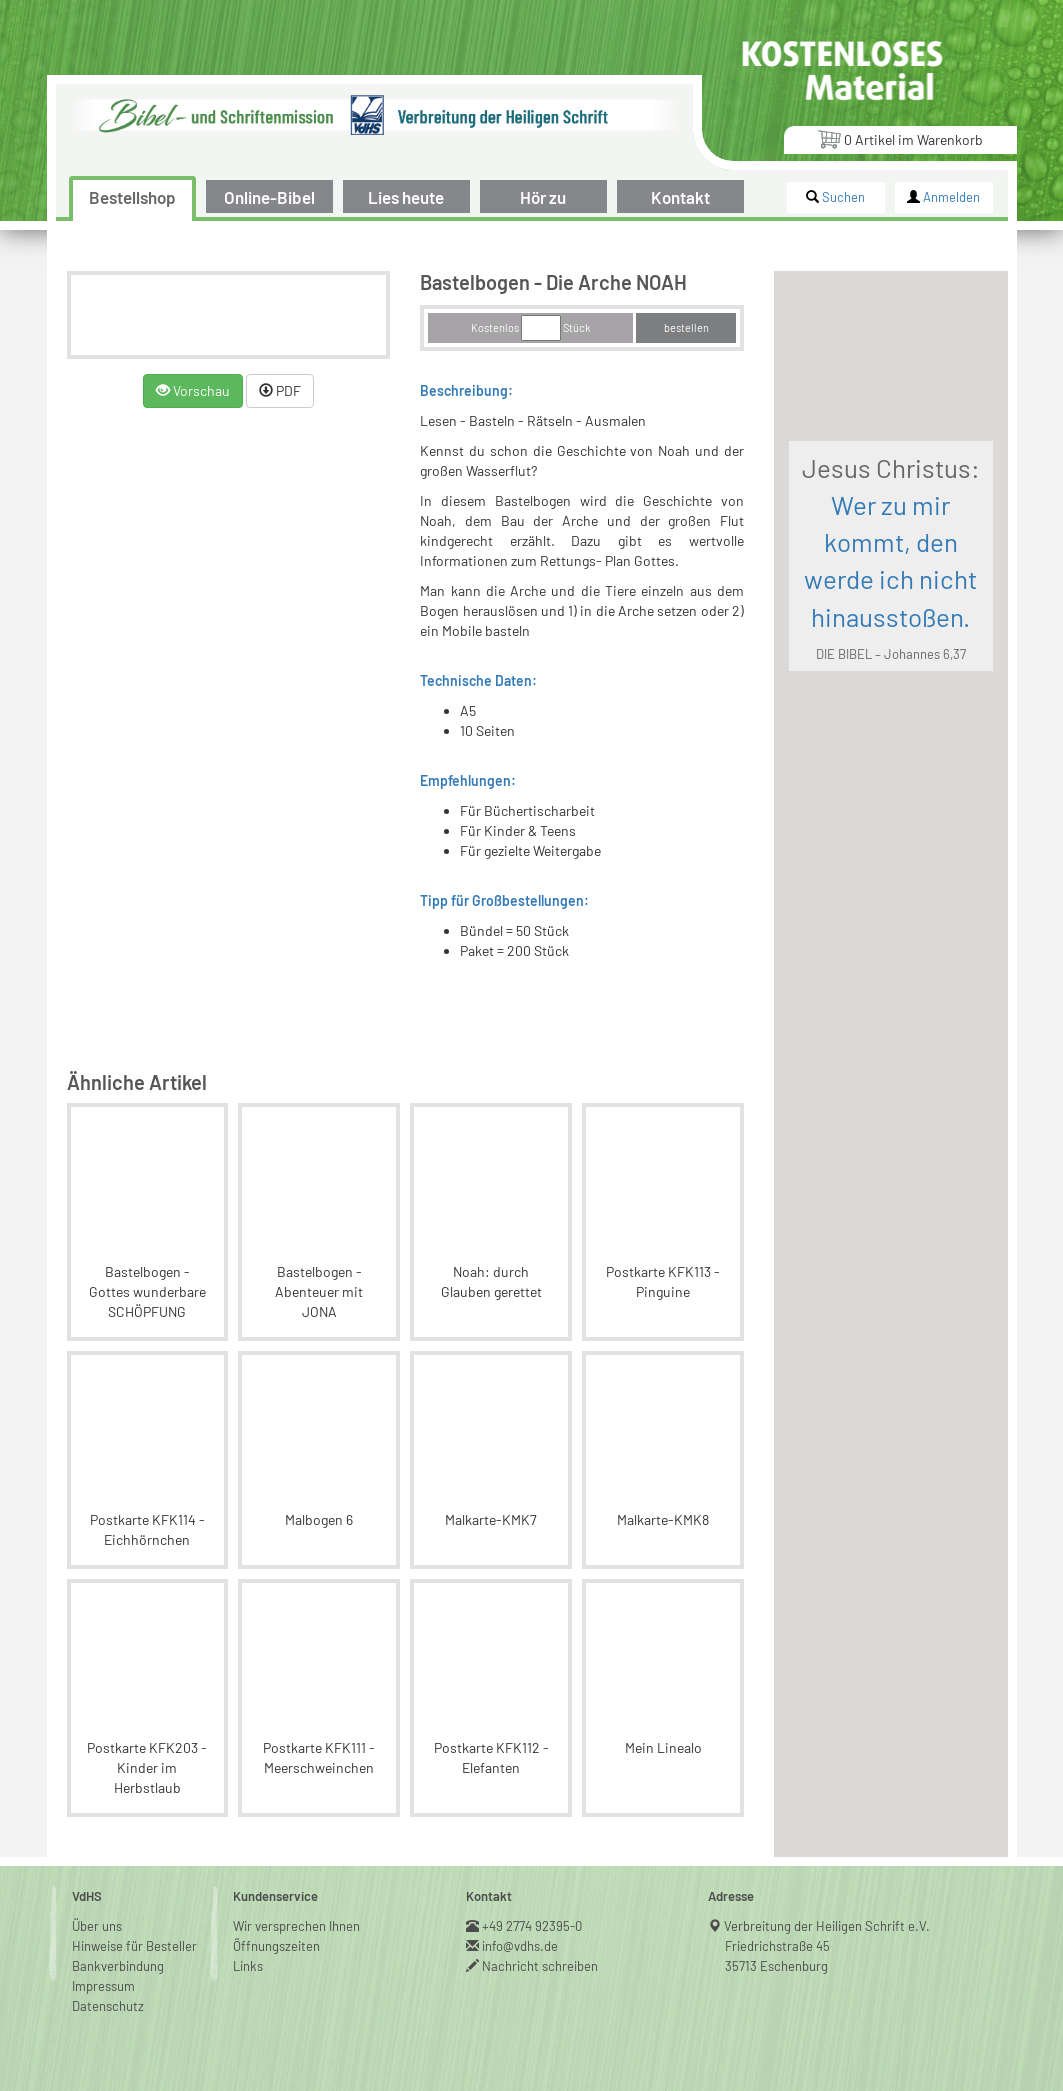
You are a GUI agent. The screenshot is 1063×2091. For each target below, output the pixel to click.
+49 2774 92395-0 (532, 1926)
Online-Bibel (269, 197)
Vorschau (193, 390)
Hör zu (543, 197)
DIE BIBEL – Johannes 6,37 (891, 654)
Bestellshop (132, 197)
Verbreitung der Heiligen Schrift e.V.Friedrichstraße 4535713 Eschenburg (827, 1946)
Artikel (900, 138)
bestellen (686, 327)
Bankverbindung (118, 1966)
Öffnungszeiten (276, 1946)
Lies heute (406, 197)
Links (248, 1966)
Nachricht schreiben (540, 1966)
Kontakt (680, 197)
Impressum (103, 1986)
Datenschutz (108, 2006)
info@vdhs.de (520, 1946)
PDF (280, 390)
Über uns (97, 1926)
